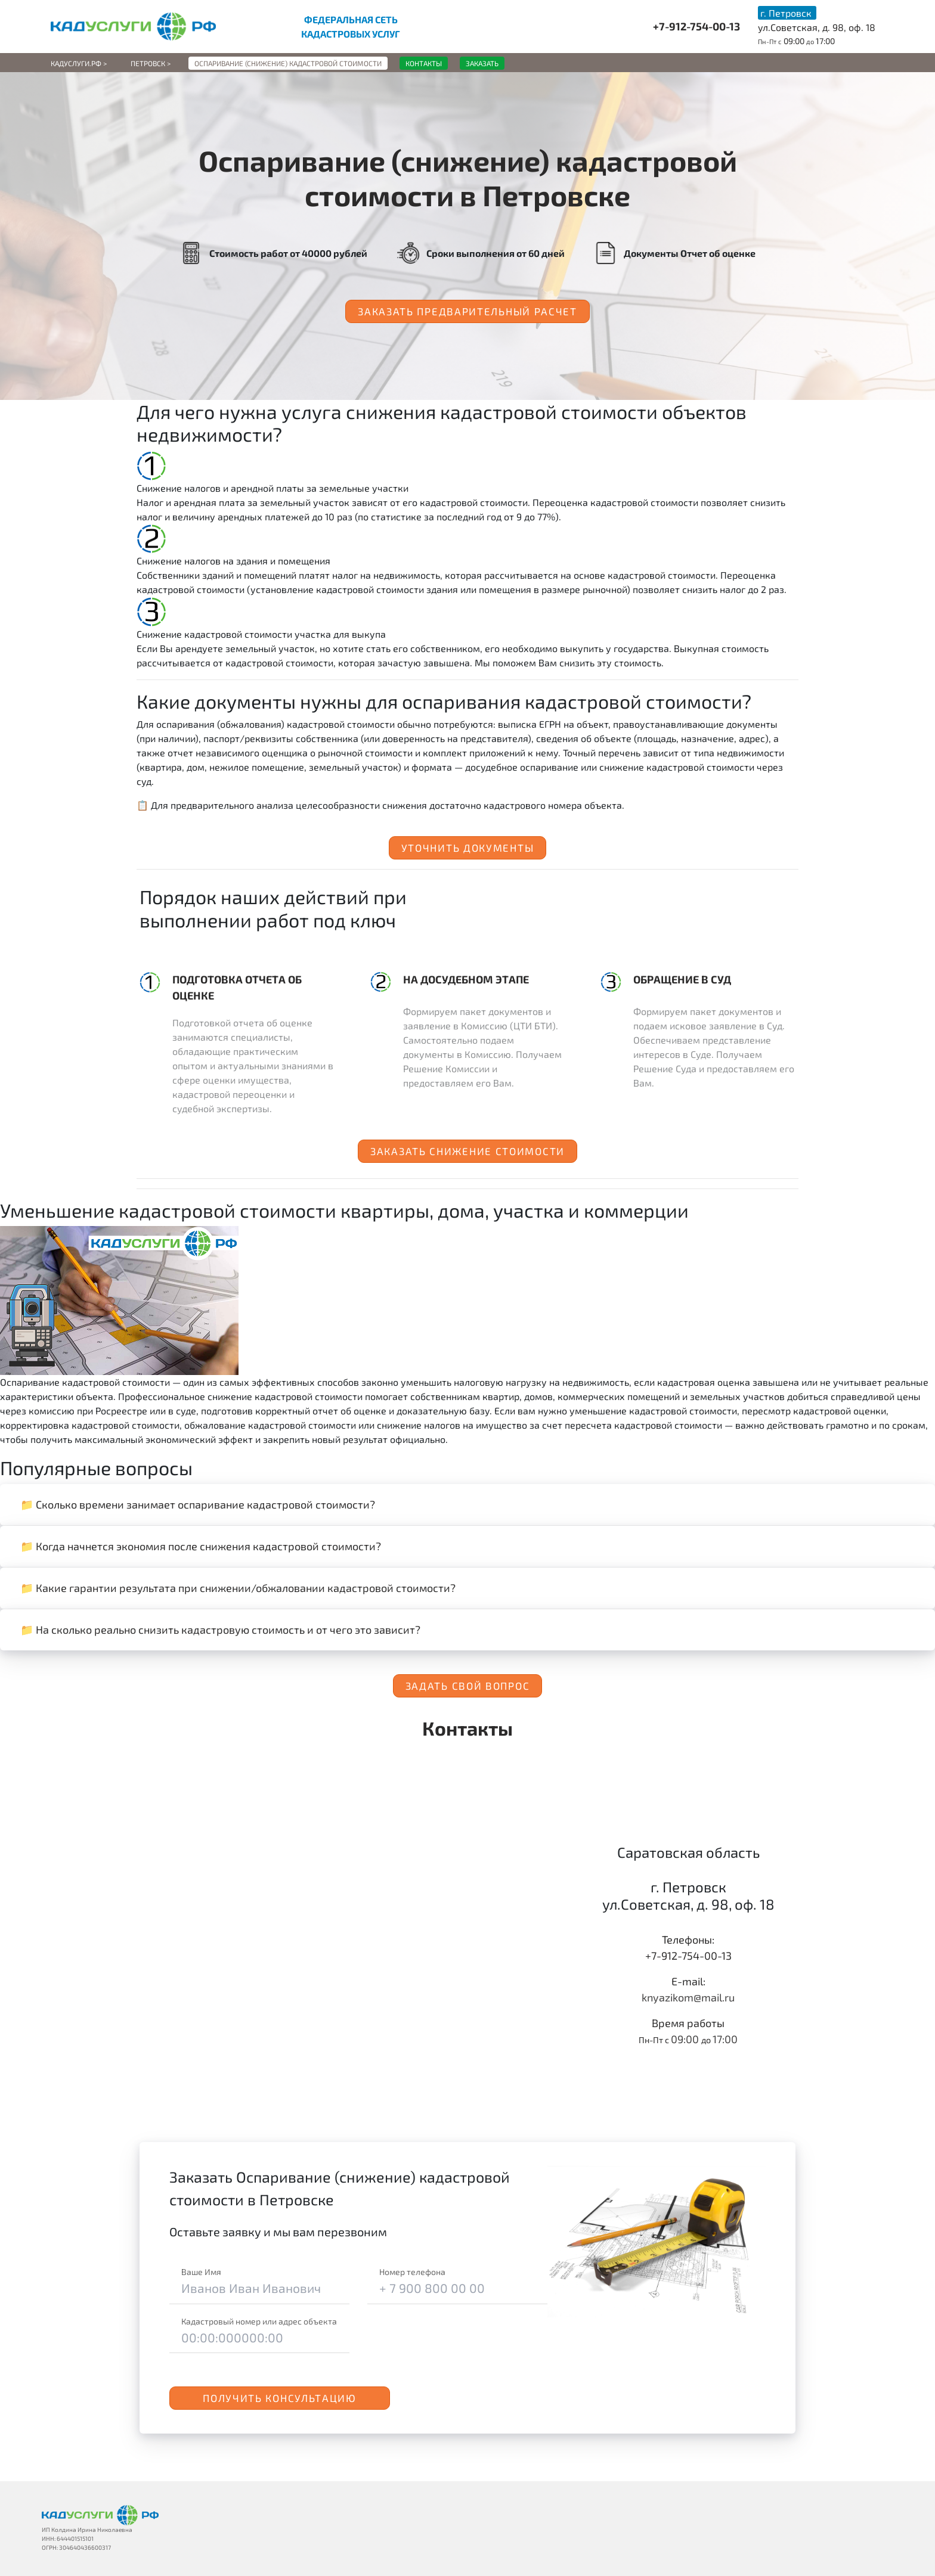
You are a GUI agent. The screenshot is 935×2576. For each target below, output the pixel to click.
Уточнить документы (467, 848)
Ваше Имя (201, 2272)
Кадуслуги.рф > (79, 63)
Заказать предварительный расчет (467, 311)
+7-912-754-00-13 (696, 26)
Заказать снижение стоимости (467, 1151)
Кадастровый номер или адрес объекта (259, 2321)
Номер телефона (412, 2272)
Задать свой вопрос (467, 1686)
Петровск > (151, 63)
